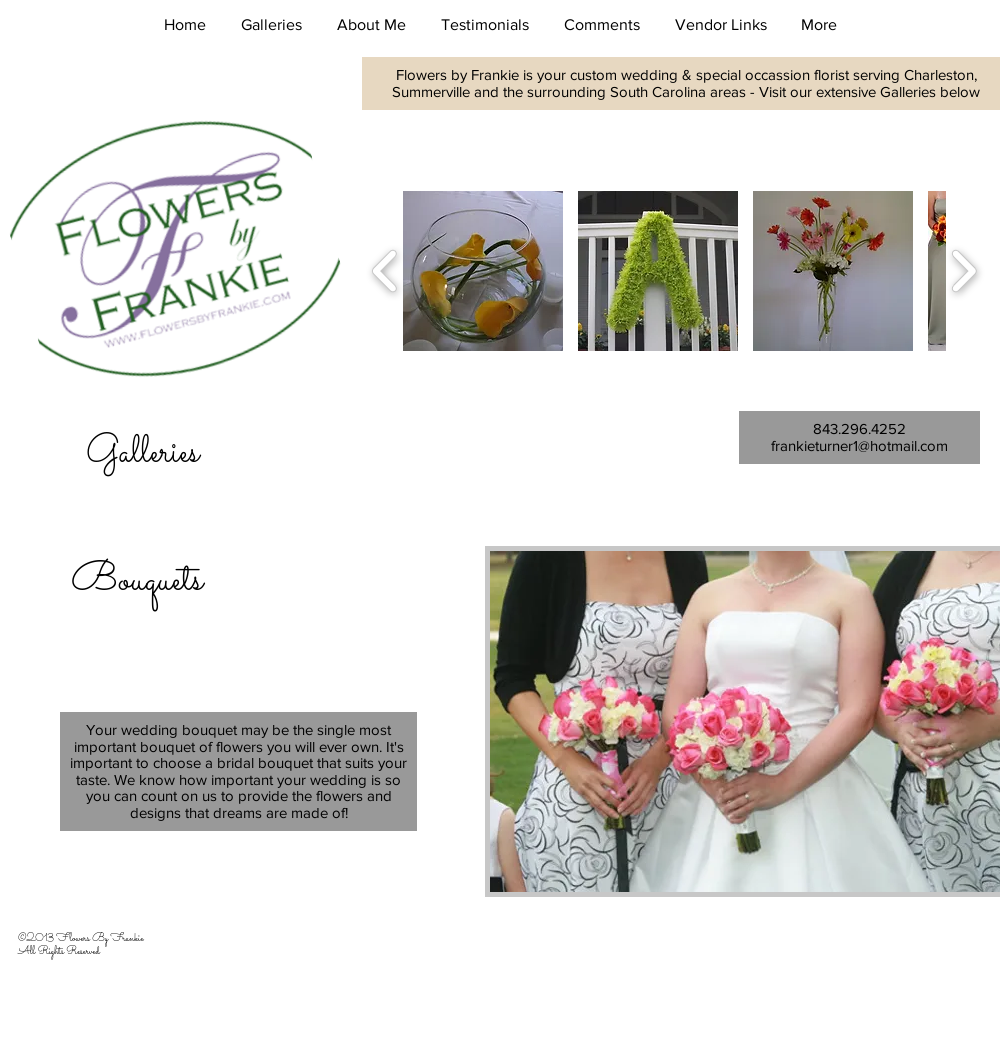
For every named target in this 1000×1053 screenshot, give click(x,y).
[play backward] (385, 271)
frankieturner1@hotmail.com (859, 445)
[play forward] (963, 271)
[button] (271, 25)
